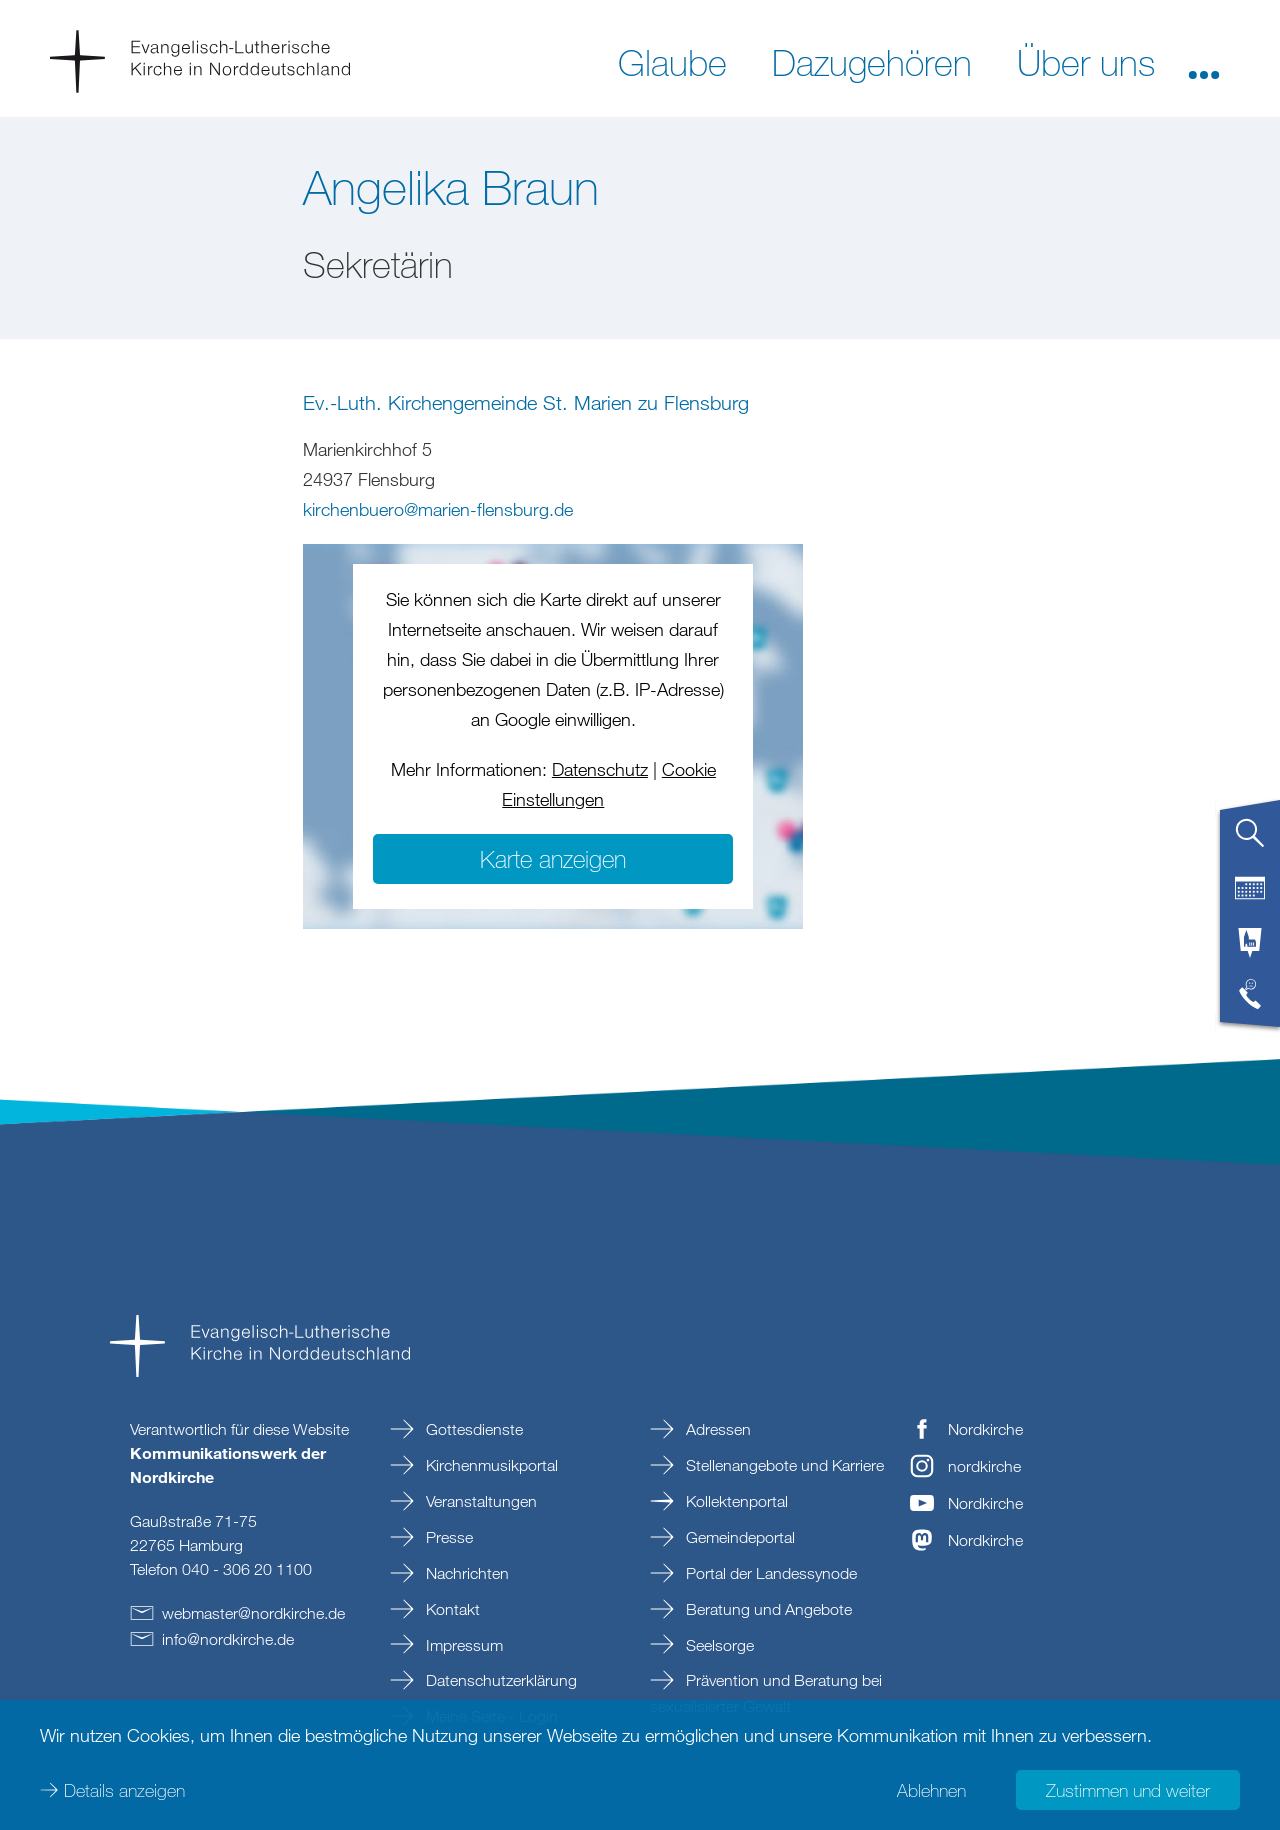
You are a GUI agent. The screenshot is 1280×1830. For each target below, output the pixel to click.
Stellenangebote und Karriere (783, 1465)
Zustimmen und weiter (1128, 1790)
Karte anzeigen (553, 858)
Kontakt (451, 1609)
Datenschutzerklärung (499, 1680)
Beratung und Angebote (767, 1609)
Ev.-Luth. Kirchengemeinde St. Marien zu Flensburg (526, 402)
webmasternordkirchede (253, 1613)
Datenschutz (600, 769)
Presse (447, 1537)
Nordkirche (985, 1429)
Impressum (462, 1645)
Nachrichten (465, 1573)
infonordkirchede (228, 1639)
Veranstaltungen (479, 1501)
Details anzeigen (124, 1790)
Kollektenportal (735, 1501)
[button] (1204, 61)
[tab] (1250, 841)
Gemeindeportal (738, 1537)
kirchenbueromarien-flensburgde (438, 509)
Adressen (716, 1429)
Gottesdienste (472, 1429)
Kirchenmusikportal (490, 1465)
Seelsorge (718, 1645)
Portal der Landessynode (769, 1573)
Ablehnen (931, 1790)
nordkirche (984, 1466)
